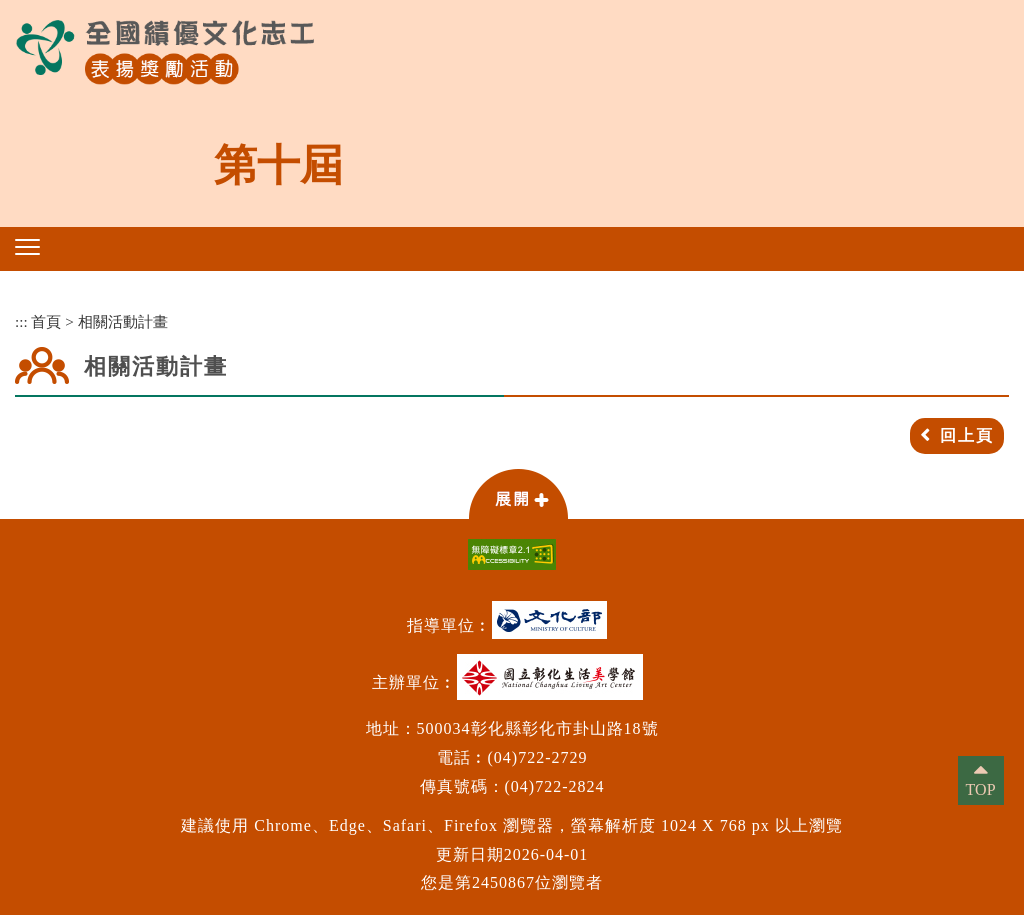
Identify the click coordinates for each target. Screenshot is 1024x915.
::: (21, 321)
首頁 (46, 321)
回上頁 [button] (967, 435)
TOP (981, 789)
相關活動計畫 (123, 321)
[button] (27, 247)
